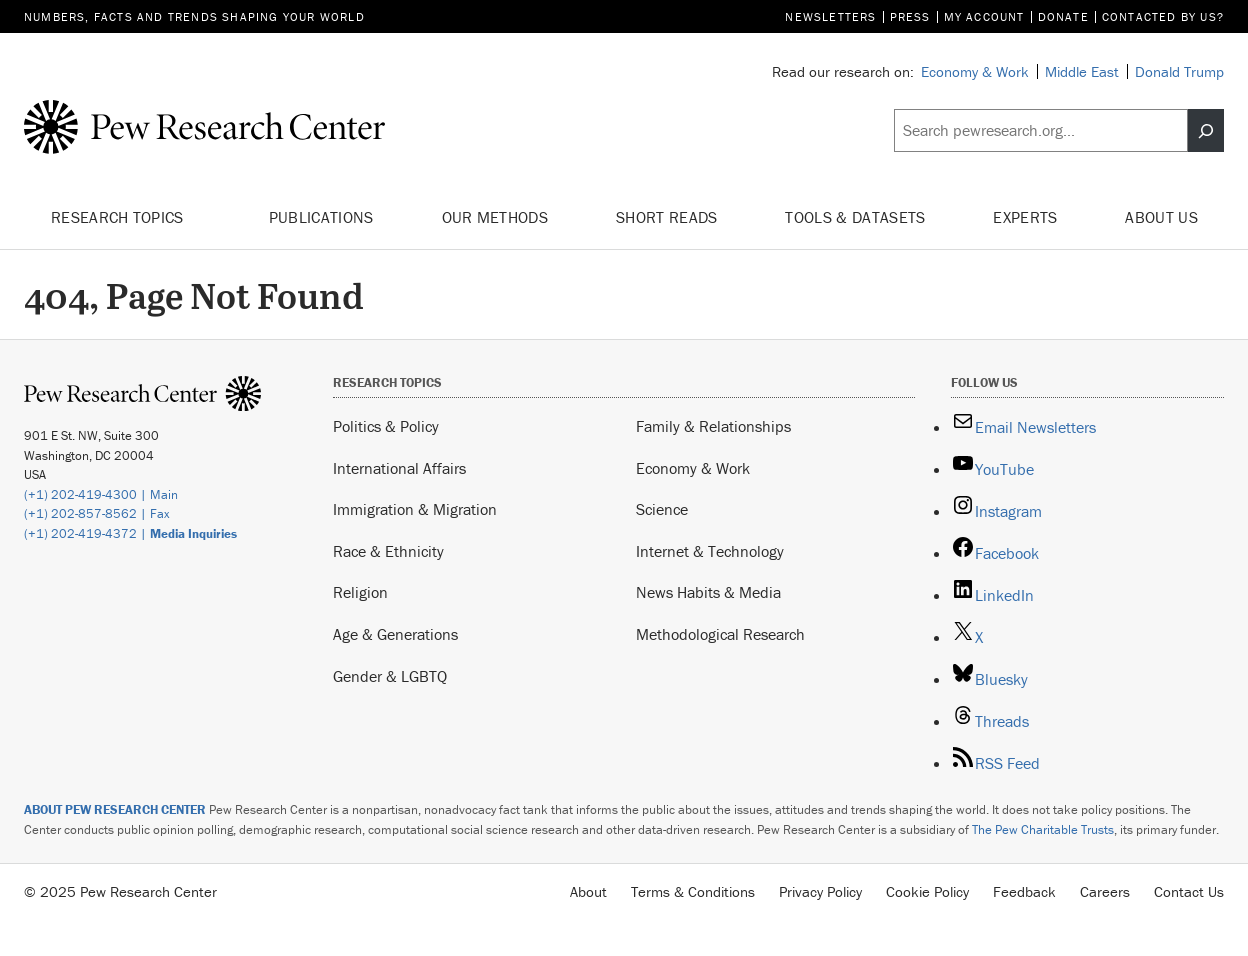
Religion (360, 592)
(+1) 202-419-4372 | (130, 533)
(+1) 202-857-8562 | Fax (97, 513)
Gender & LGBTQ (390, 676)
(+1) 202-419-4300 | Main (101, 494)
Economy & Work (693, 468)
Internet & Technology (710, 551)
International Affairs (399, 468)
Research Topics (125, 218)
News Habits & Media (708, 592)
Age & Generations (395, 634)
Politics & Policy (386, 426)
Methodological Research (720, 634)
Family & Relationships (713, 426)
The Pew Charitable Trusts (1043, 829)
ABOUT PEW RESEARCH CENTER (115, 809)
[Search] (1206, 131)
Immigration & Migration (415, 509)
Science (662, 509)
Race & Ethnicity (388, 551)
